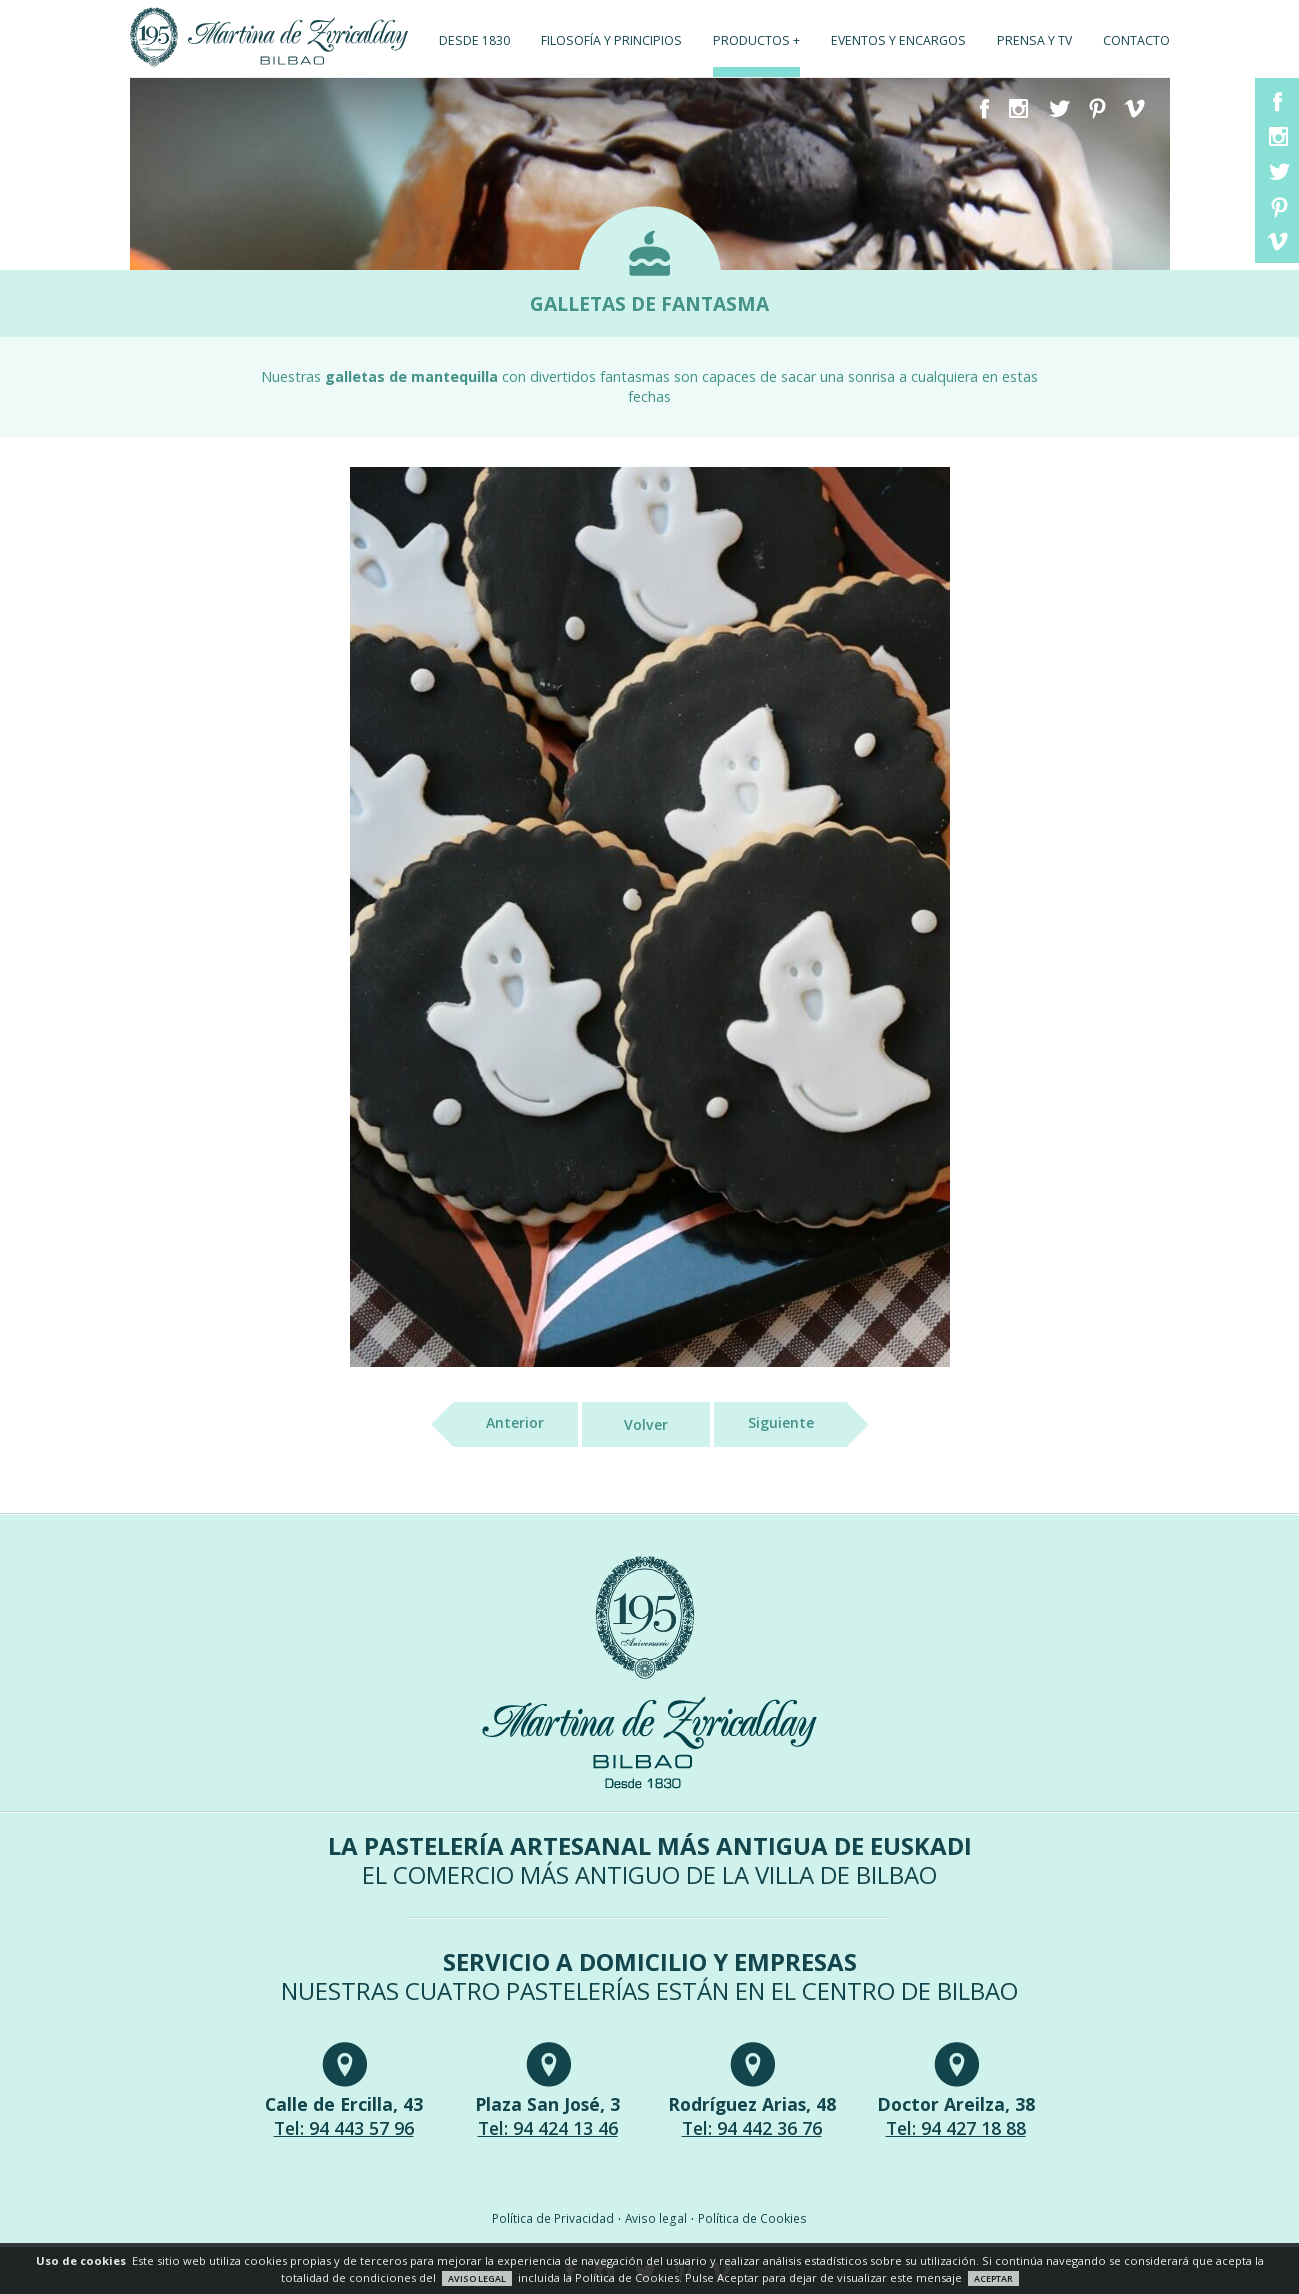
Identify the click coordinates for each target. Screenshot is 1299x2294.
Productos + (756, 40)
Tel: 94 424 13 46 (548, 2128)
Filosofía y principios (611, 40)
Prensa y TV (1034, 40)
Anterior (498, 1424)
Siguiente (797, 1424)
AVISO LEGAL (477, 2278)
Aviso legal (656, 2218)
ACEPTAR (993, 2278)
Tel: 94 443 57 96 (344, 2128)
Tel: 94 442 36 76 (752, 2128)
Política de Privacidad (553, 2218)
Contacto (1136, 40)
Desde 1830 (474, 40)
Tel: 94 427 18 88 (956, 2128)
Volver (646, 1424)
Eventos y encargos (898, 40)
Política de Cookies (752, 2218)
